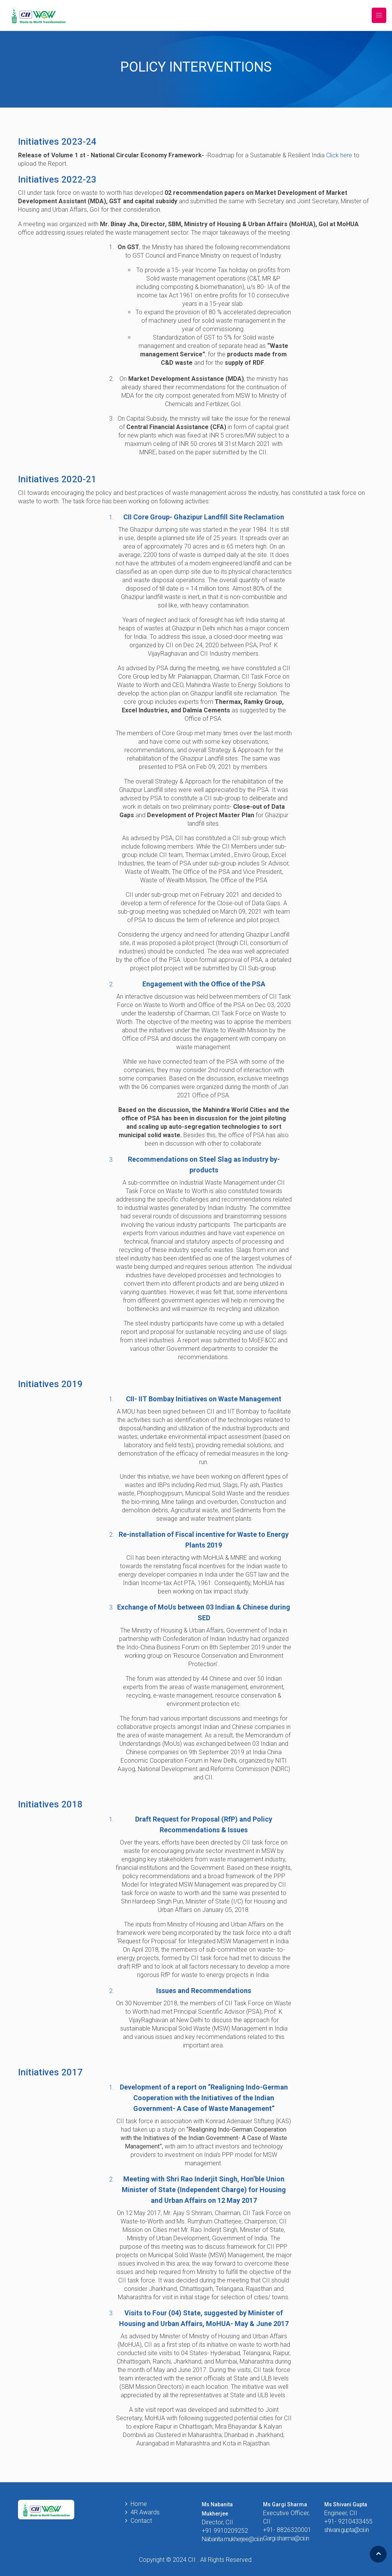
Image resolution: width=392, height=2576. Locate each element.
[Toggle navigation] (379, 15)
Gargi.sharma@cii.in (286, 2538)
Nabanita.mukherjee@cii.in (232, 2539)
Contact (141, 2520)
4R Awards (145, 2512)
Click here (339, 155)
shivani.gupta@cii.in (346, 2530)
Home (139, 2503)
